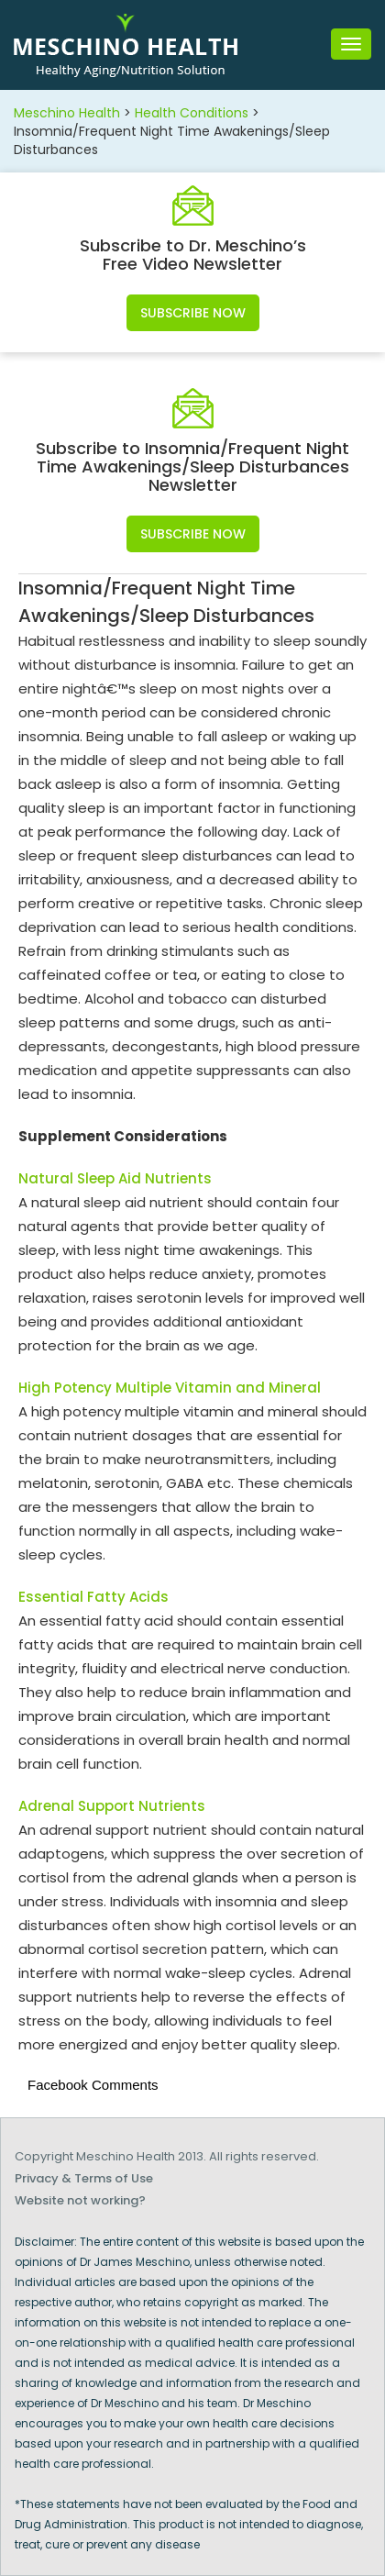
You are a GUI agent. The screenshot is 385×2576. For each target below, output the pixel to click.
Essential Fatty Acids (93, 1596)
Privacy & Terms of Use (84, 2178)
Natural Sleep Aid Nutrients (115, 1178)
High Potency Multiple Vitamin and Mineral (169, 1387)
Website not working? (80, 2200)
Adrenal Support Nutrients (111, 1805)
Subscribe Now (193, 313)
